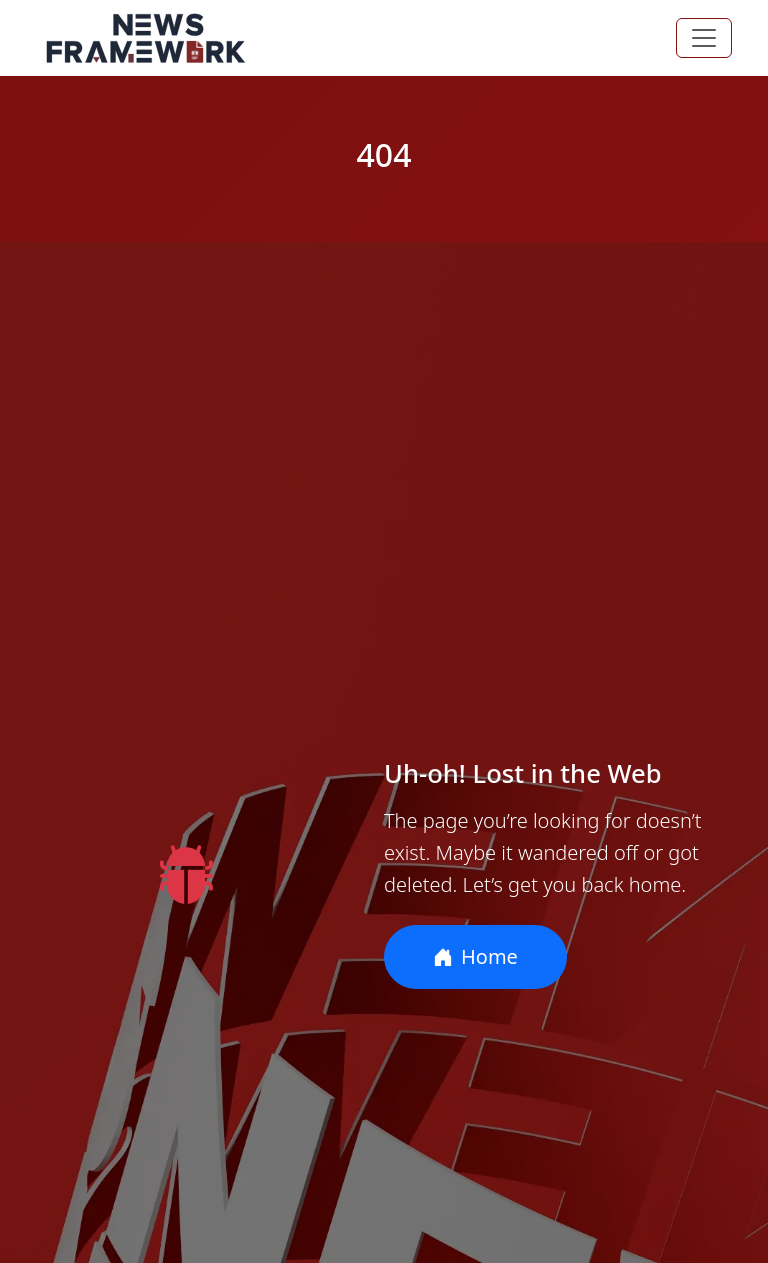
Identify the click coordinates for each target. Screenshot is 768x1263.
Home (475, 956)
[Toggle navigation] (704, 38)
